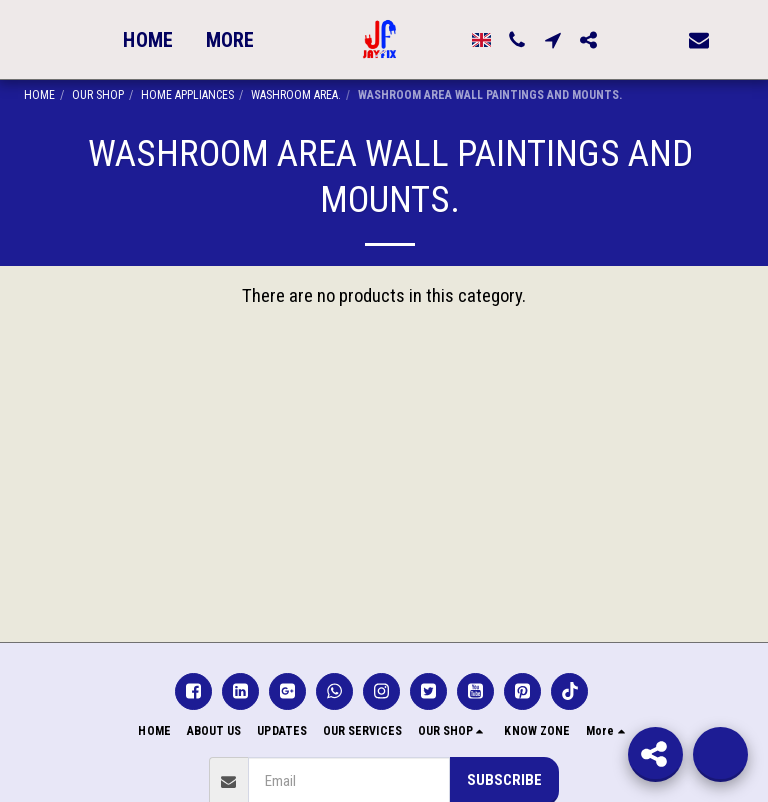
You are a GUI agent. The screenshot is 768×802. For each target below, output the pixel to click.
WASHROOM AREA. (296, 95)
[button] (508, 40)
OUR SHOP (98, 95)
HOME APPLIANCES (187, 95)
